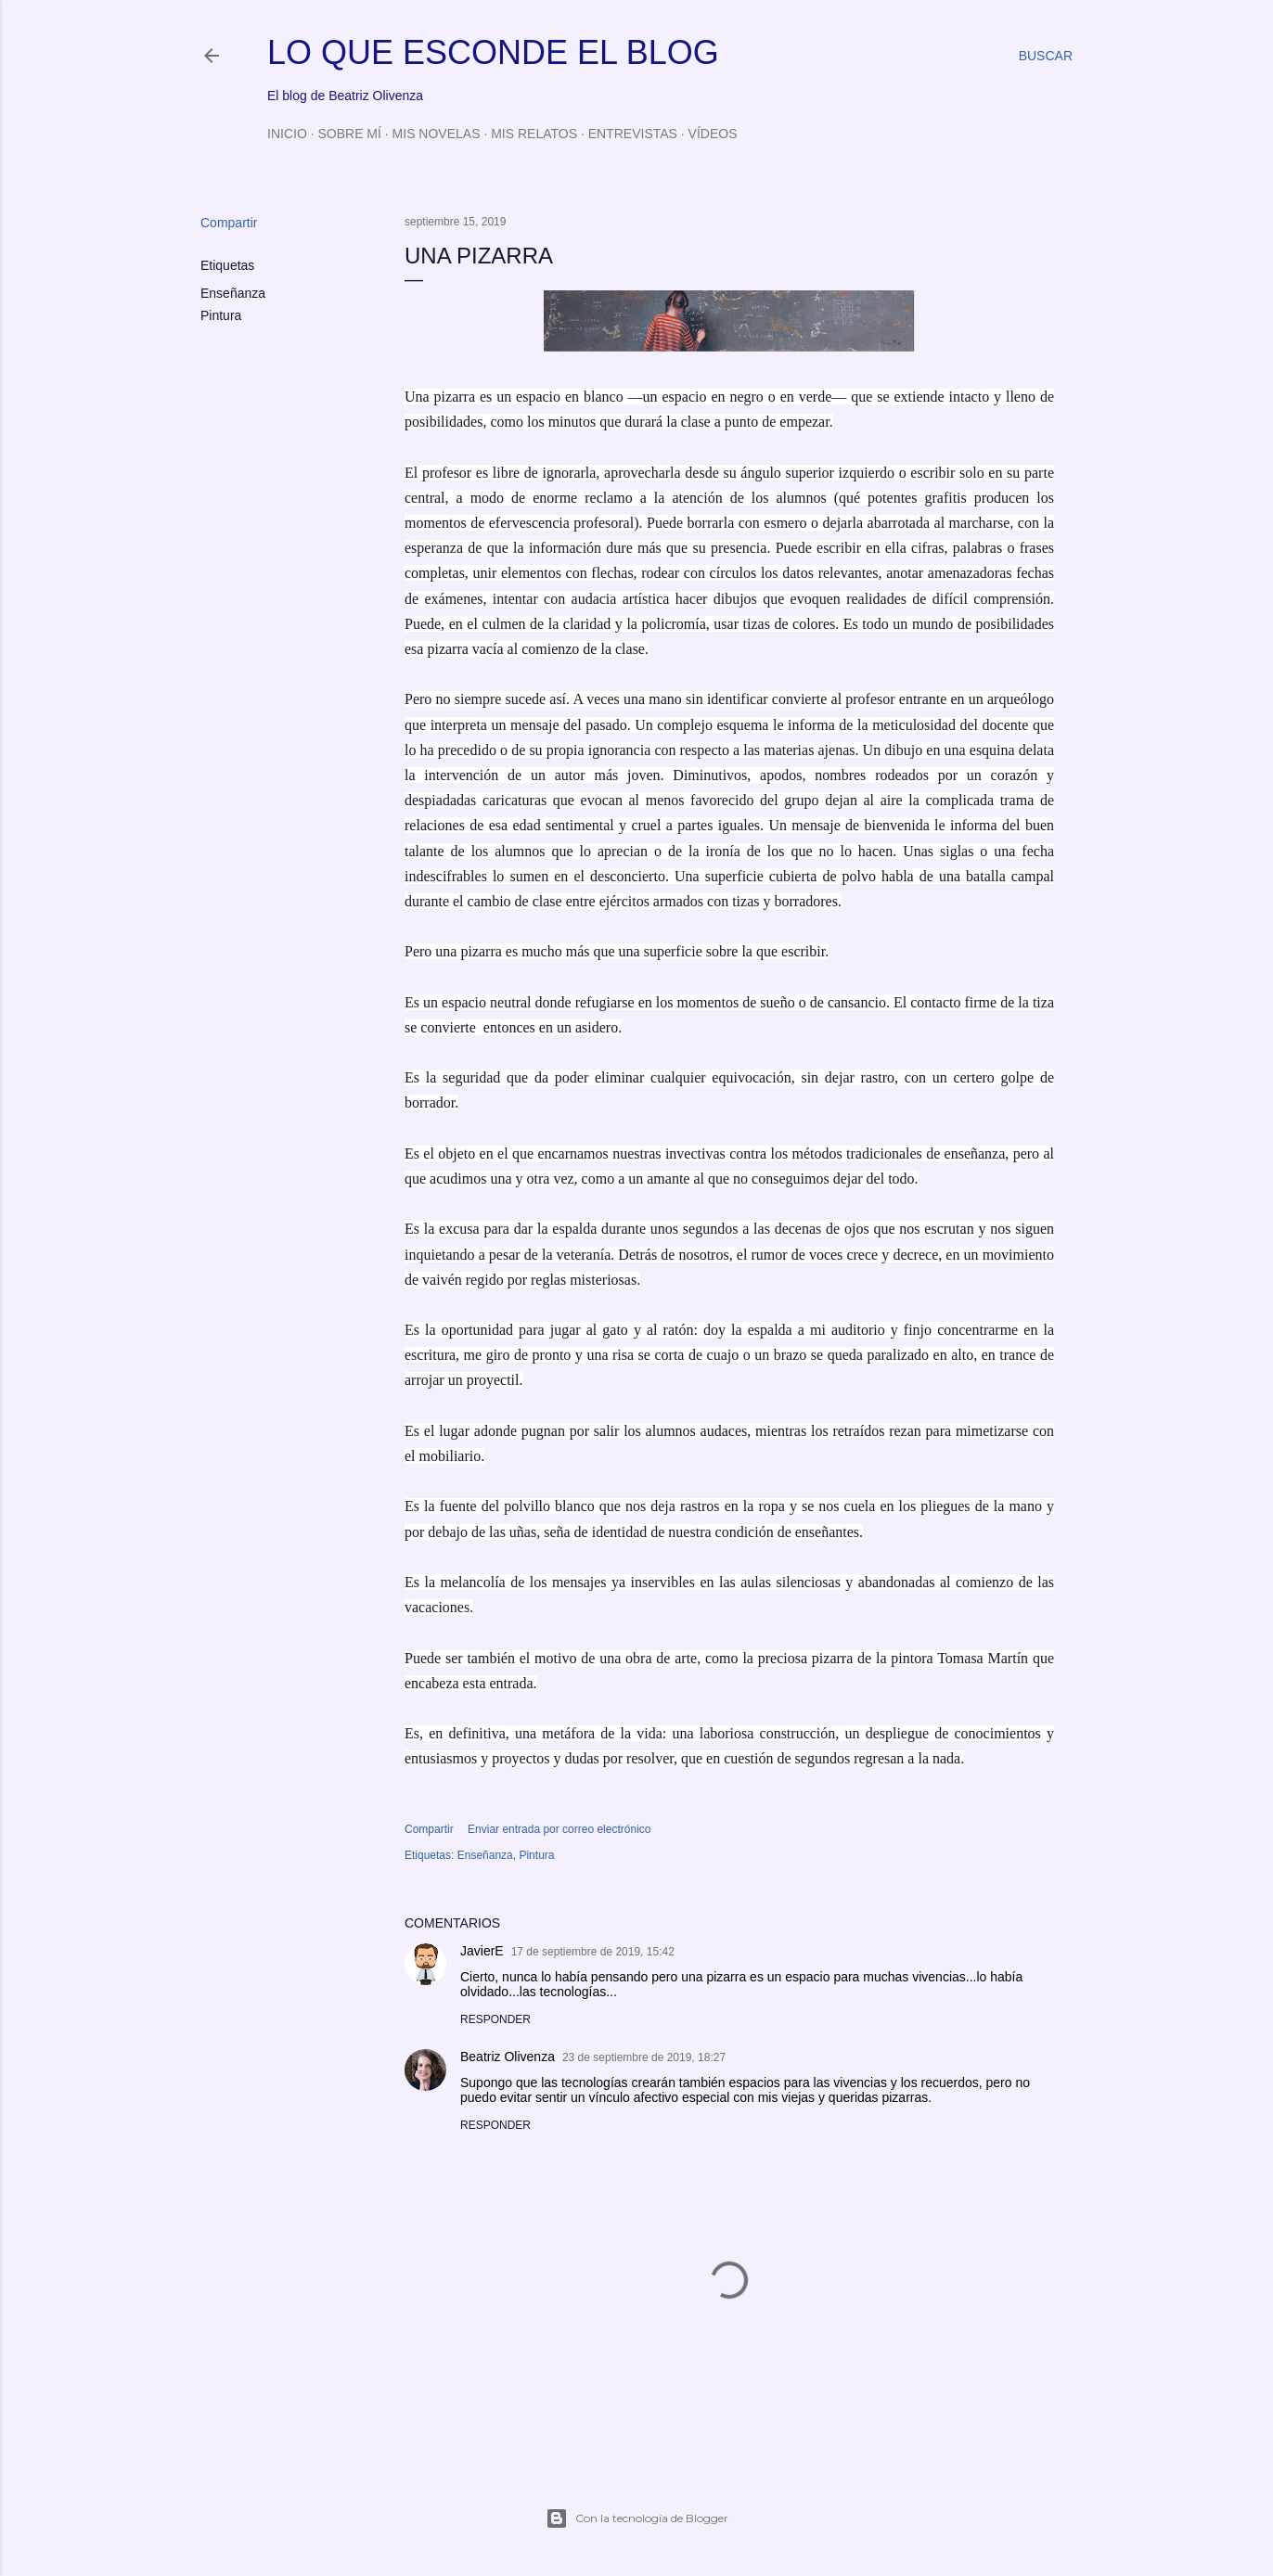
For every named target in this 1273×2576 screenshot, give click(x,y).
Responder (495, 2019)
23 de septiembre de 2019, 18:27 (644, 2057)
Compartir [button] (228, 222)
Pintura (220, 315)
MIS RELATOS (534, 133)
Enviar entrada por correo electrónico (559, 1829)
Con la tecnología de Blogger (637, 2518)
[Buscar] (1046, 55)
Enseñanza (232, 293)
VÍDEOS (713, 133)
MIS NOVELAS (436, 133)
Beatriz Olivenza (507, 2056)
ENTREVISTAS (632, 133)
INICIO (287, 133)
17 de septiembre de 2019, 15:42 (593, 1951)
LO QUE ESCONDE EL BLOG (493, 52)
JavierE (482, 1950)
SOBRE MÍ (348, 133)
